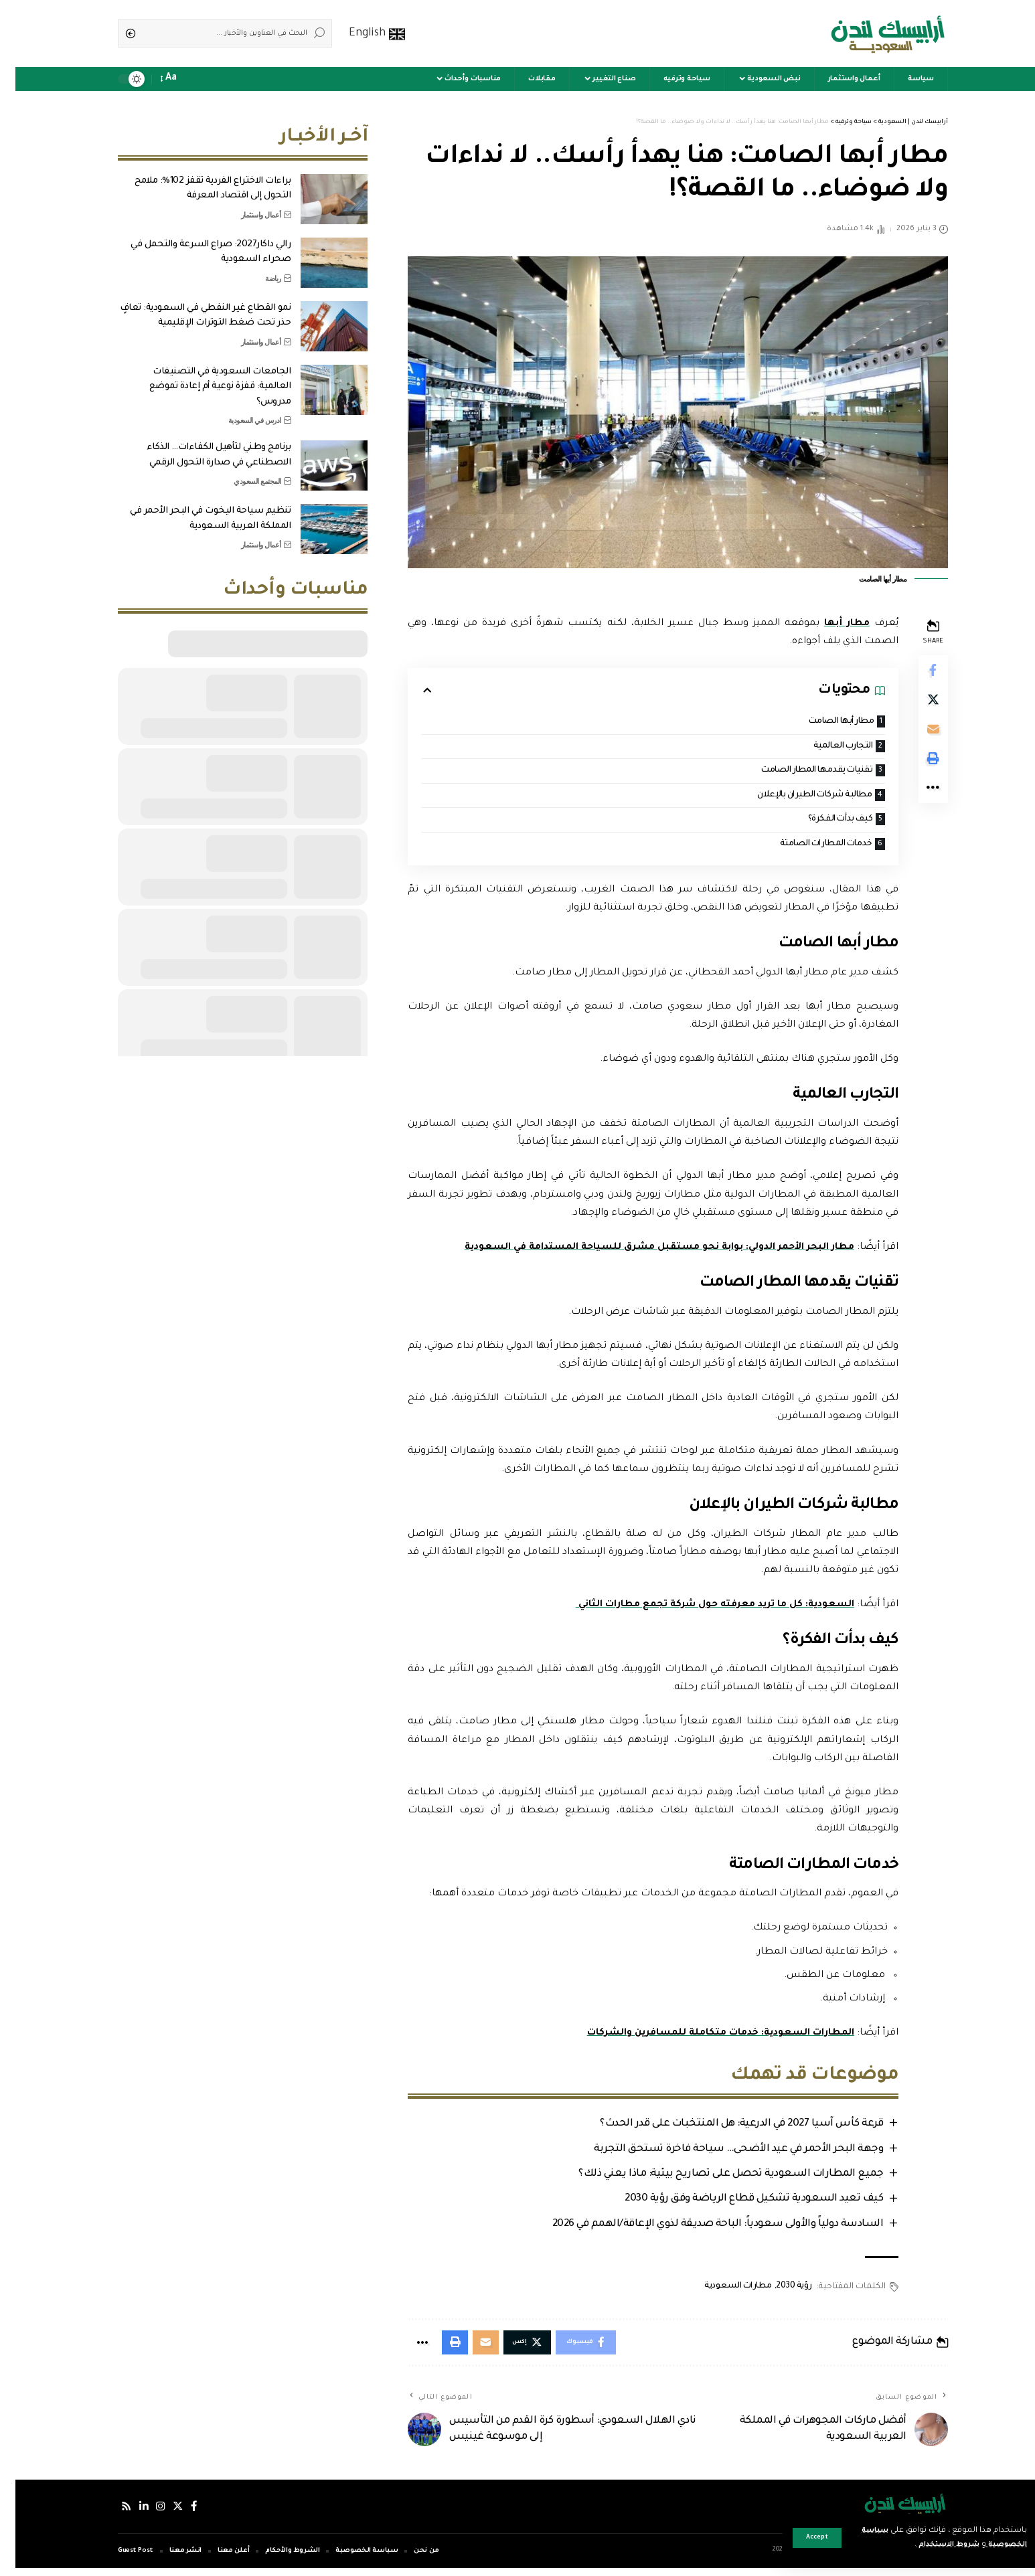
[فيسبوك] (181, 2514)
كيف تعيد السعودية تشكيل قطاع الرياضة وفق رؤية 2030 (735, 2204)
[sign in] (196, 79)
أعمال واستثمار (246, 204)
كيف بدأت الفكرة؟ (820, 822)
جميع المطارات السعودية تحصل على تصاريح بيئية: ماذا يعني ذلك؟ (712, 2178)
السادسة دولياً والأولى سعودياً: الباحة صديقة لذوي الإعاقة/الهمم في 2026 (699, 2229)
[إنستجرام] (147, 2514)
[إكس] (164, 2514)
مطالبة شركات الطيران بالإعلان (791, 797)
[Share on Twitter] (916, 703)
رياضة (258, 268)
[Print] (916, 768)
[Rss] (111, 2514)
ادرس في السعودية (239, 410)
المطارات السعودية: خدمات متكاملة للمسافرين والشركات (700, 2037)
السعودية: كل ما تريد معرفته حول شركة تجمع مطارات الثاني (693, 1609)
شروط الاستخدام (923, 2545)
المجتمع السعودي (242, 471)
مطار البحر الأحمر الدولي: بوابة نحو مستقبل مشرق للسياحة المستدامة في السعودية (637, 1251)
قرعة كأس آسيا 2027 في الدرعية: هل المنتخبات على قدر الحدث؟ (722, 2128)
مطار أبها (829, 623)
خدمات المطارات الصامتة (804, 848)
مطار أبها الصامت (820, 722)
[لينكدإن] (129, 2514)
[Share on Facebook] (916, 671)
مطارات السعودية (720, 2291)
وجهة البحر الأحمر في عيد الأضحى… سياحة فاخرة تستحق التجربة (719, 2153)
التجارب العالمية (822, 747)
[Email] (916, 735)
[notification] (177, 79)
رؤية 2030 (776, 2291)
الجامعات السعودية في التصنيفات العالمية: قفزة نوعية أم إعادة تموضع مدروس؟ (205, 377)
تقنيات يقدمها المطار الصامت (795, 772)
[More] (916, 800)
